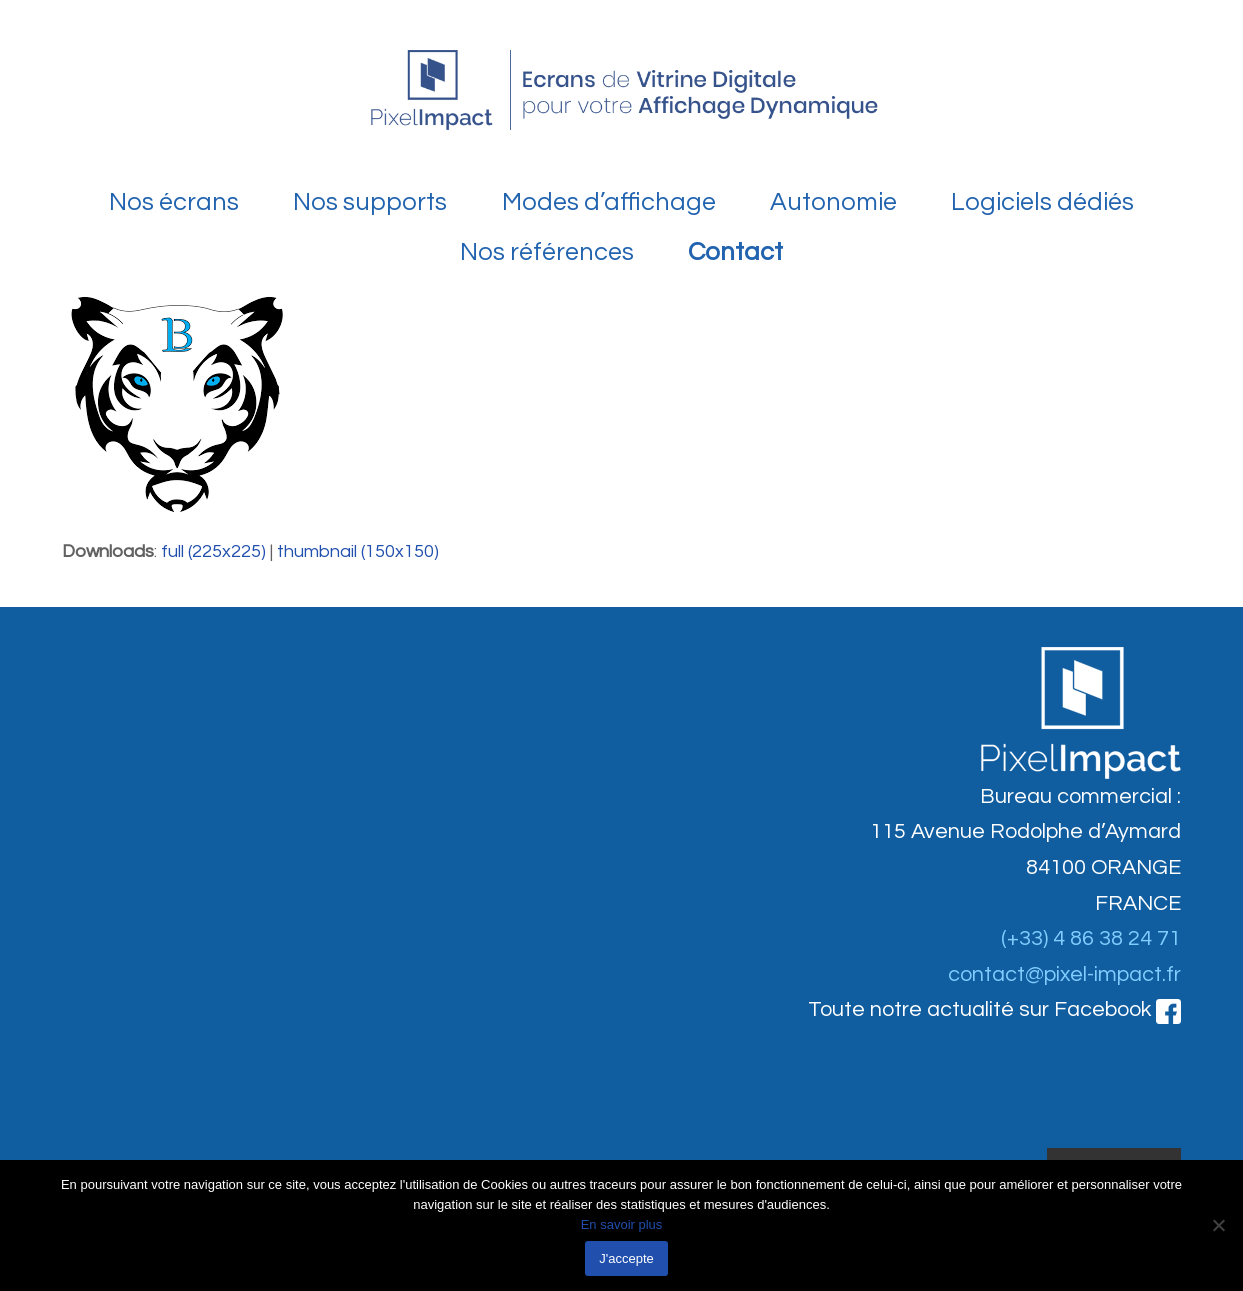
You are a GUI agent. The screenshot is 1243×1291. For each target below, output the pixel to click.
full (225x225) (213, 551)
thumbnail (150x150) (358, 551)
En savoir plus (622, 1224)
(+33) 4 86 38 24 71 (1091, 938)
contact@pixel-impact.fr (1064, 974)
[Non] (1218, 1225)
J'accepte (626, 1258)
